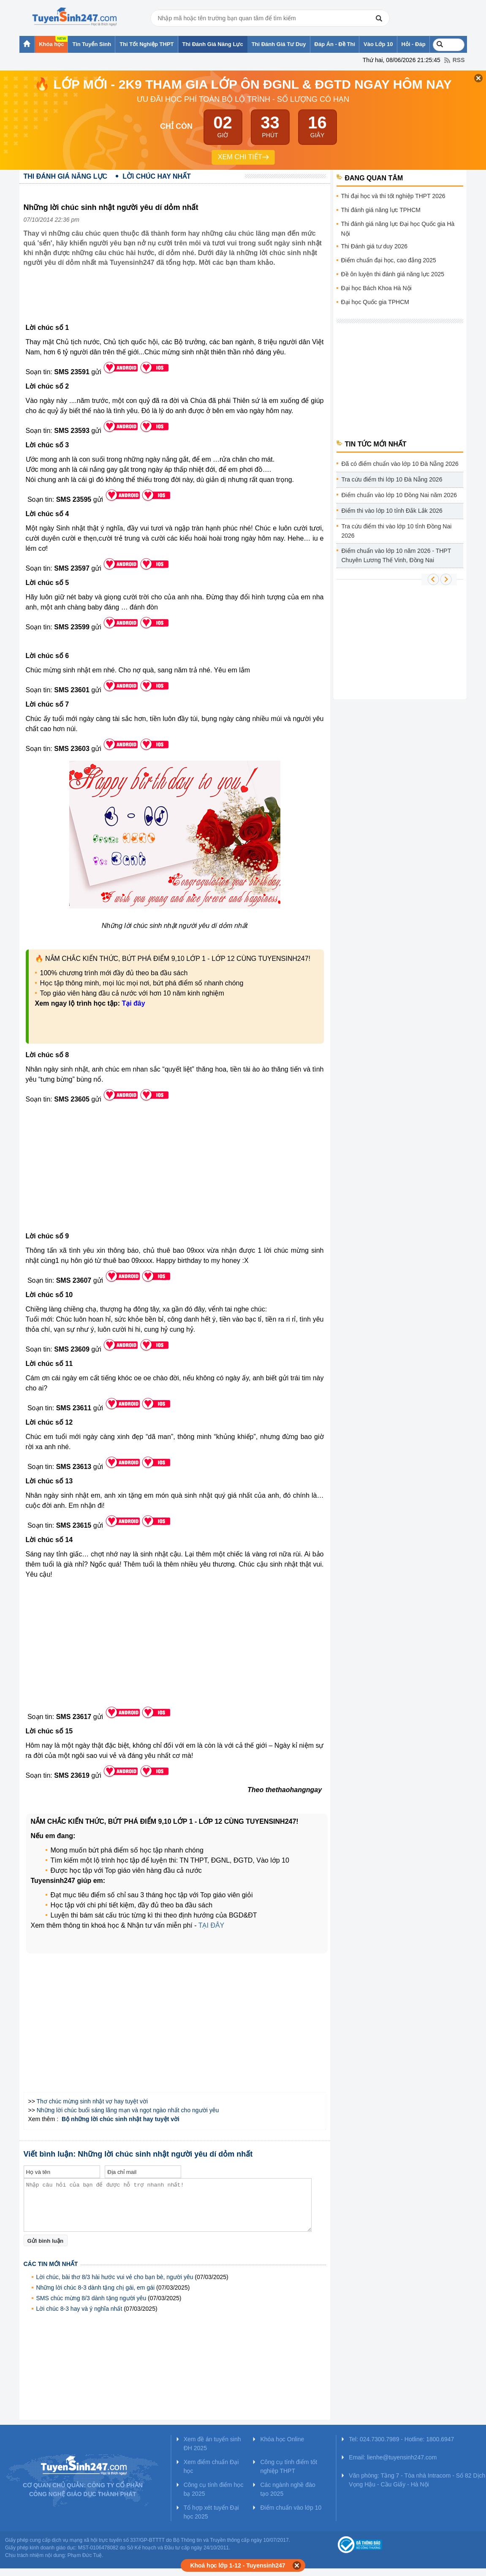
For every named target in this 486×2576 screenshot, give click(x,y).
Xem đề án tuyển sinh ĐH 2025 (212, 2443)
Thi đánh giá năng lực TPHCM (381, 210)
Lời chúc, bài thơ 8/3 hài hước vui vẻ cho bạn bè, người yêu (114, 2277)
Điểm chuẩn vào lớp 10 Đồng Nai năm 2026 (399, 495)
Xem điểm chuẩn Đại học (211, 2466)
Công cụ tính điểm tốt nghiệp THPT (288, 2466)
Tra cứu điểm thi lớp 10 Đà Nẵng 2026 (392, 479)
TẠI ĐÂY (211, 1925)
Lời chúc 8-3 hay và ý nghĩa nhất (79, 2308)
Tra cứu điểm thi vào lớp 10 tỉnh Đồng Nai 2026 (397, 531)
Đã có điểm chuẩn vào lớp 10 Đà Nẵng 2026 (400, 463)
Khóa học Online (282, 2439)
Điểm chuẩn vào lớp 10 (290, 2507)
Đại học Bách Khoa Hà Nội (376, 288)
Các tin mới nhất (51, 2263)
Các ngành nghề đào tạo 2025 (287, 2489)
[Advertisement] (177, 302)
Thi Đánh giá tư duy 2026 (374, 246)
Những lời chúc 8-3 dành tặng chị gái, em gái (95, 2287)
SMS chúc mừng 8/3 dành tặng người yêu (91, 2298)
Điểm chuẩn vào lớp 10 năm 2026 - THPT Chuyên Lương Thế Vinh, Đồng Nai (396, 555)
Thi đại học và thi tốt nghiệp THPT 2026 (393, 196)
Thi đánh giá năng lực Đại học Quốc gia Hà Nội (398, 228)
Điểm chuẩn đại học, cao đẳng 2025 (388, 260)
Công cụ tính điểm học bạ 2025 (214, 2489)
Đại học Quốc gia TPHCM (375, 302)
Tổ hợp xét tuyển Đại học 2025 (211, 2512)
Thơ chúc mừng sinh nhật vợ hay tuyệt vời (92, 2101)
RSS (459, 60)
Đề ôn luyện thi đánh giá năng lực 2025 (393, 274)
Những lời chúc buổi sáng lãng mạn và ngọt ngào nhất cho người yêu (128, 2110)
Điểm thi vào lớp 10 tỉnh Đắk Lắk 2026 (392, 510)
